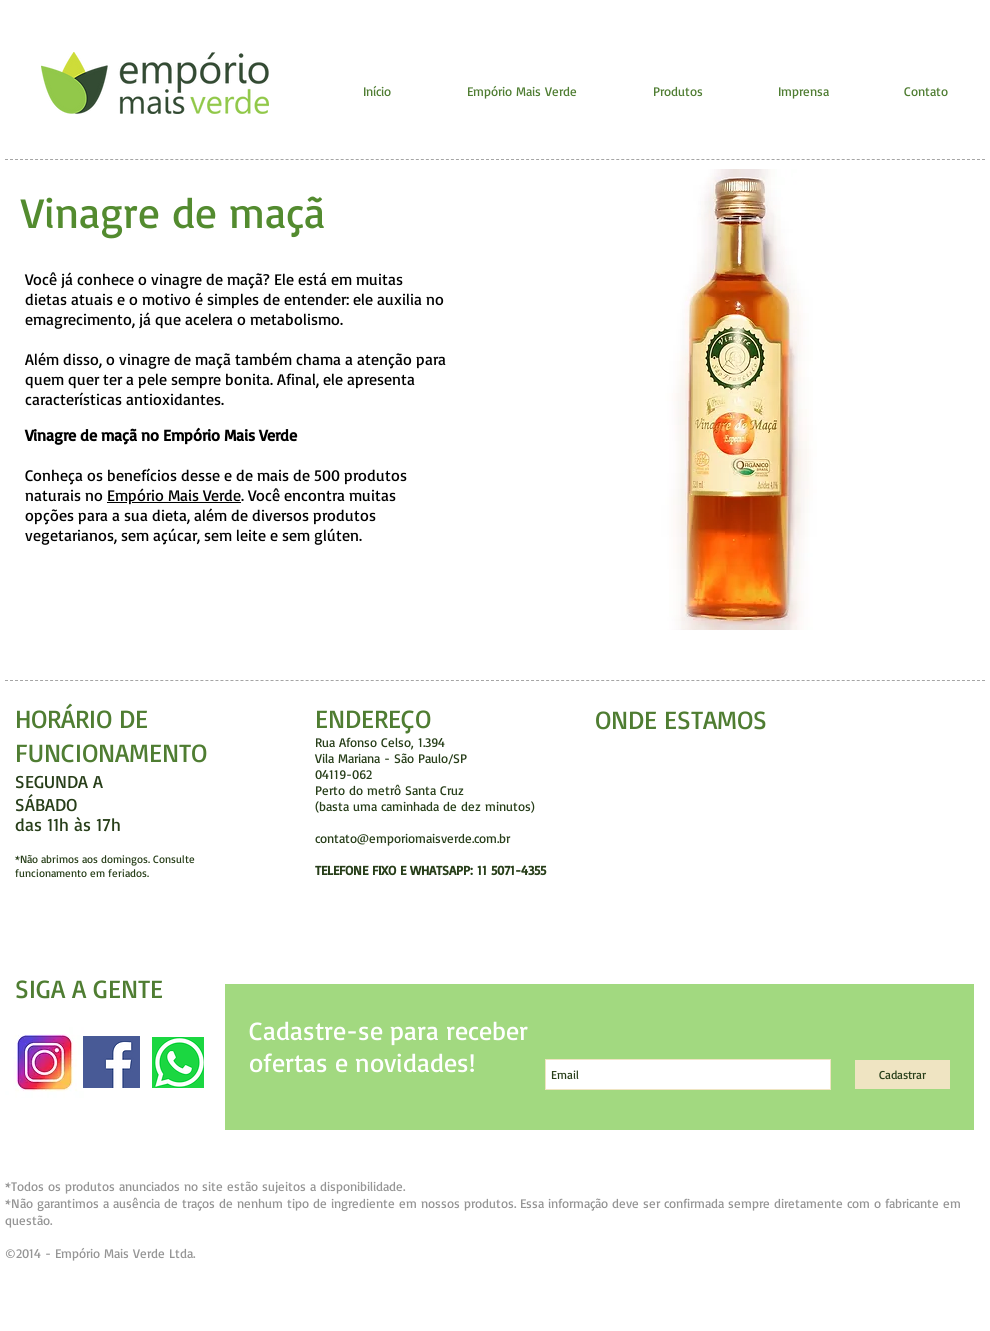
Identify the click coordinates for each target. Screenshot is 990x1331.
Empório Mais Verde (174, 495)
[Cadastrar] (902, 1074)
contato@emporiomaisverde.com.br (412, 838)
